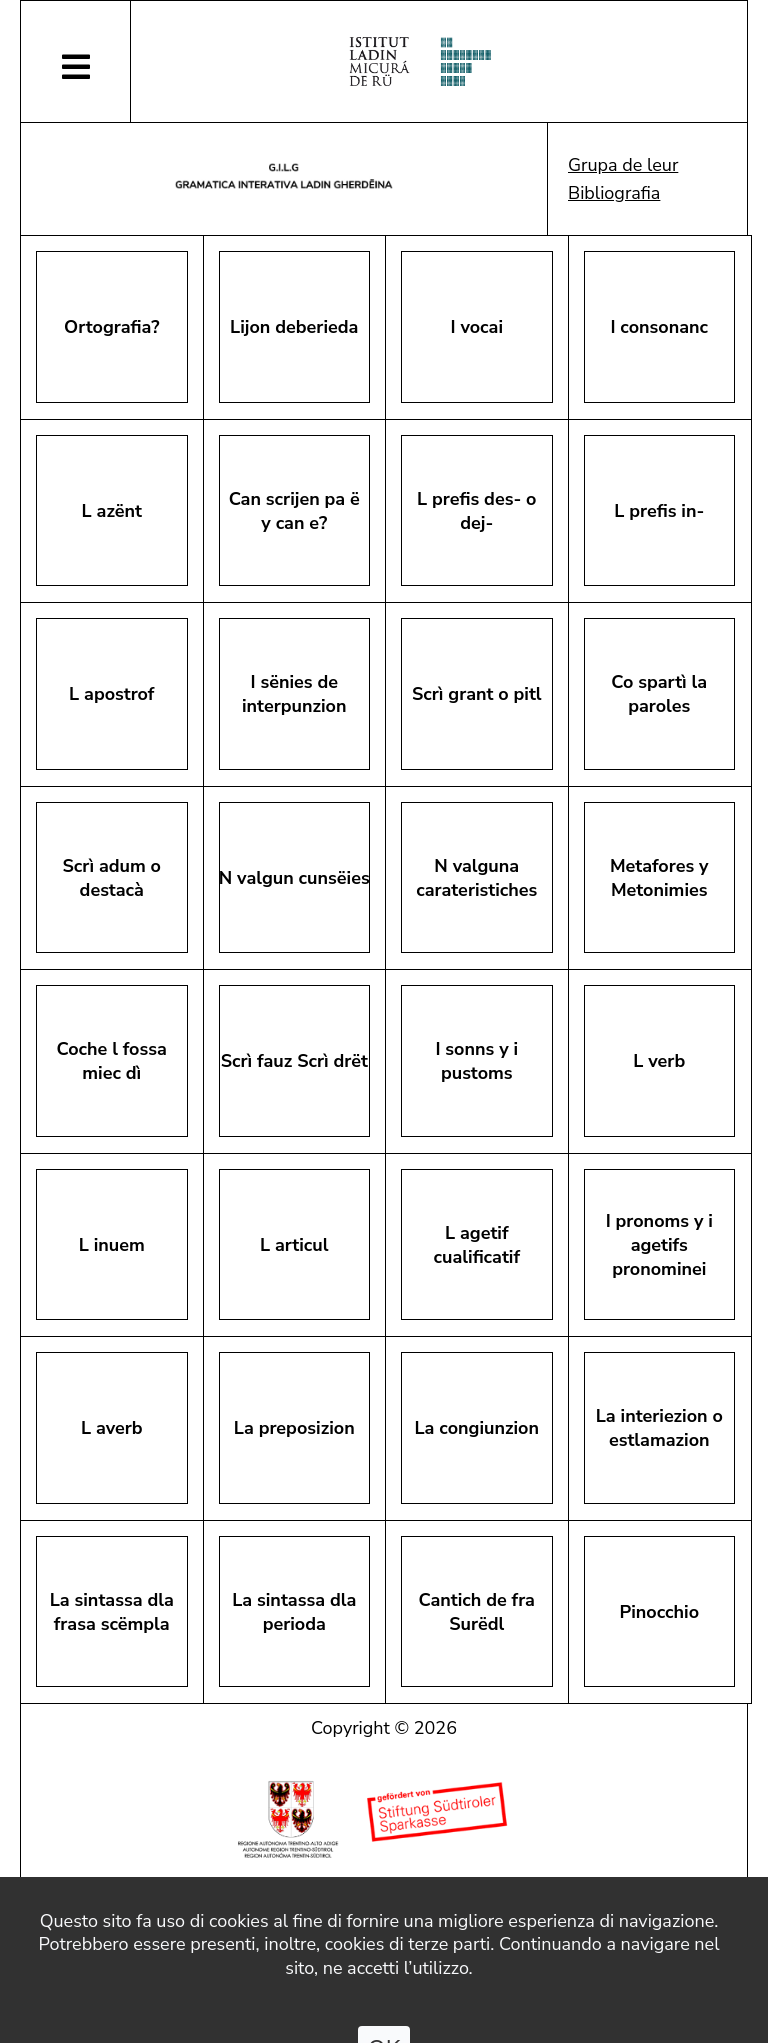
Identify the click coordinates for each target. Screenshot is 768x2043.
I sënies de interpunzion (294, 694)
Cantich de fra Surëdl (477, 1612)
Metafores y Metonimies (659, 878)
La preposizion (294, 1428)
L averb (112, 1428)
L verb (659, 1061)
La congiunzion (477, 1428)
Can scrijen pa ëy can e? (294, 511)
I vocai (477, 327)
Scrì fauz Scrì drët (294, 1061)
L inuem (112, 1245)
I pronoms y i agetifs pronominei (659, 1245)
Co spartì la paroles (659, 694)
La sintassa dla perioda (294, 1612)
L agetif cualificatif (477, 1245)
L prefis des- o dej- (476, 511)
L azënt (112, 511)
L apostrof (111, 694)
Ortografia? (111, 327)
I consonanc (659, 327)
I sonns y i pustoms (476, 1061)
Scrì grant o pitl (477, 694)
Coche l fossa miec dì (112, 1061)
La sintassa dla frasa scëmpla (112, 1612)
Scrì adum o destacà (112, 878)
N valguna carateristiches (476, 878)
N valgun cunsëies (294, 878)
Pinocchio (659, 1612)
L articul (294, 1245)
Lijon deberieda (294, 327)
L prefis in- (659, 511)
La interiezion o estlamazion (659, 1428)
